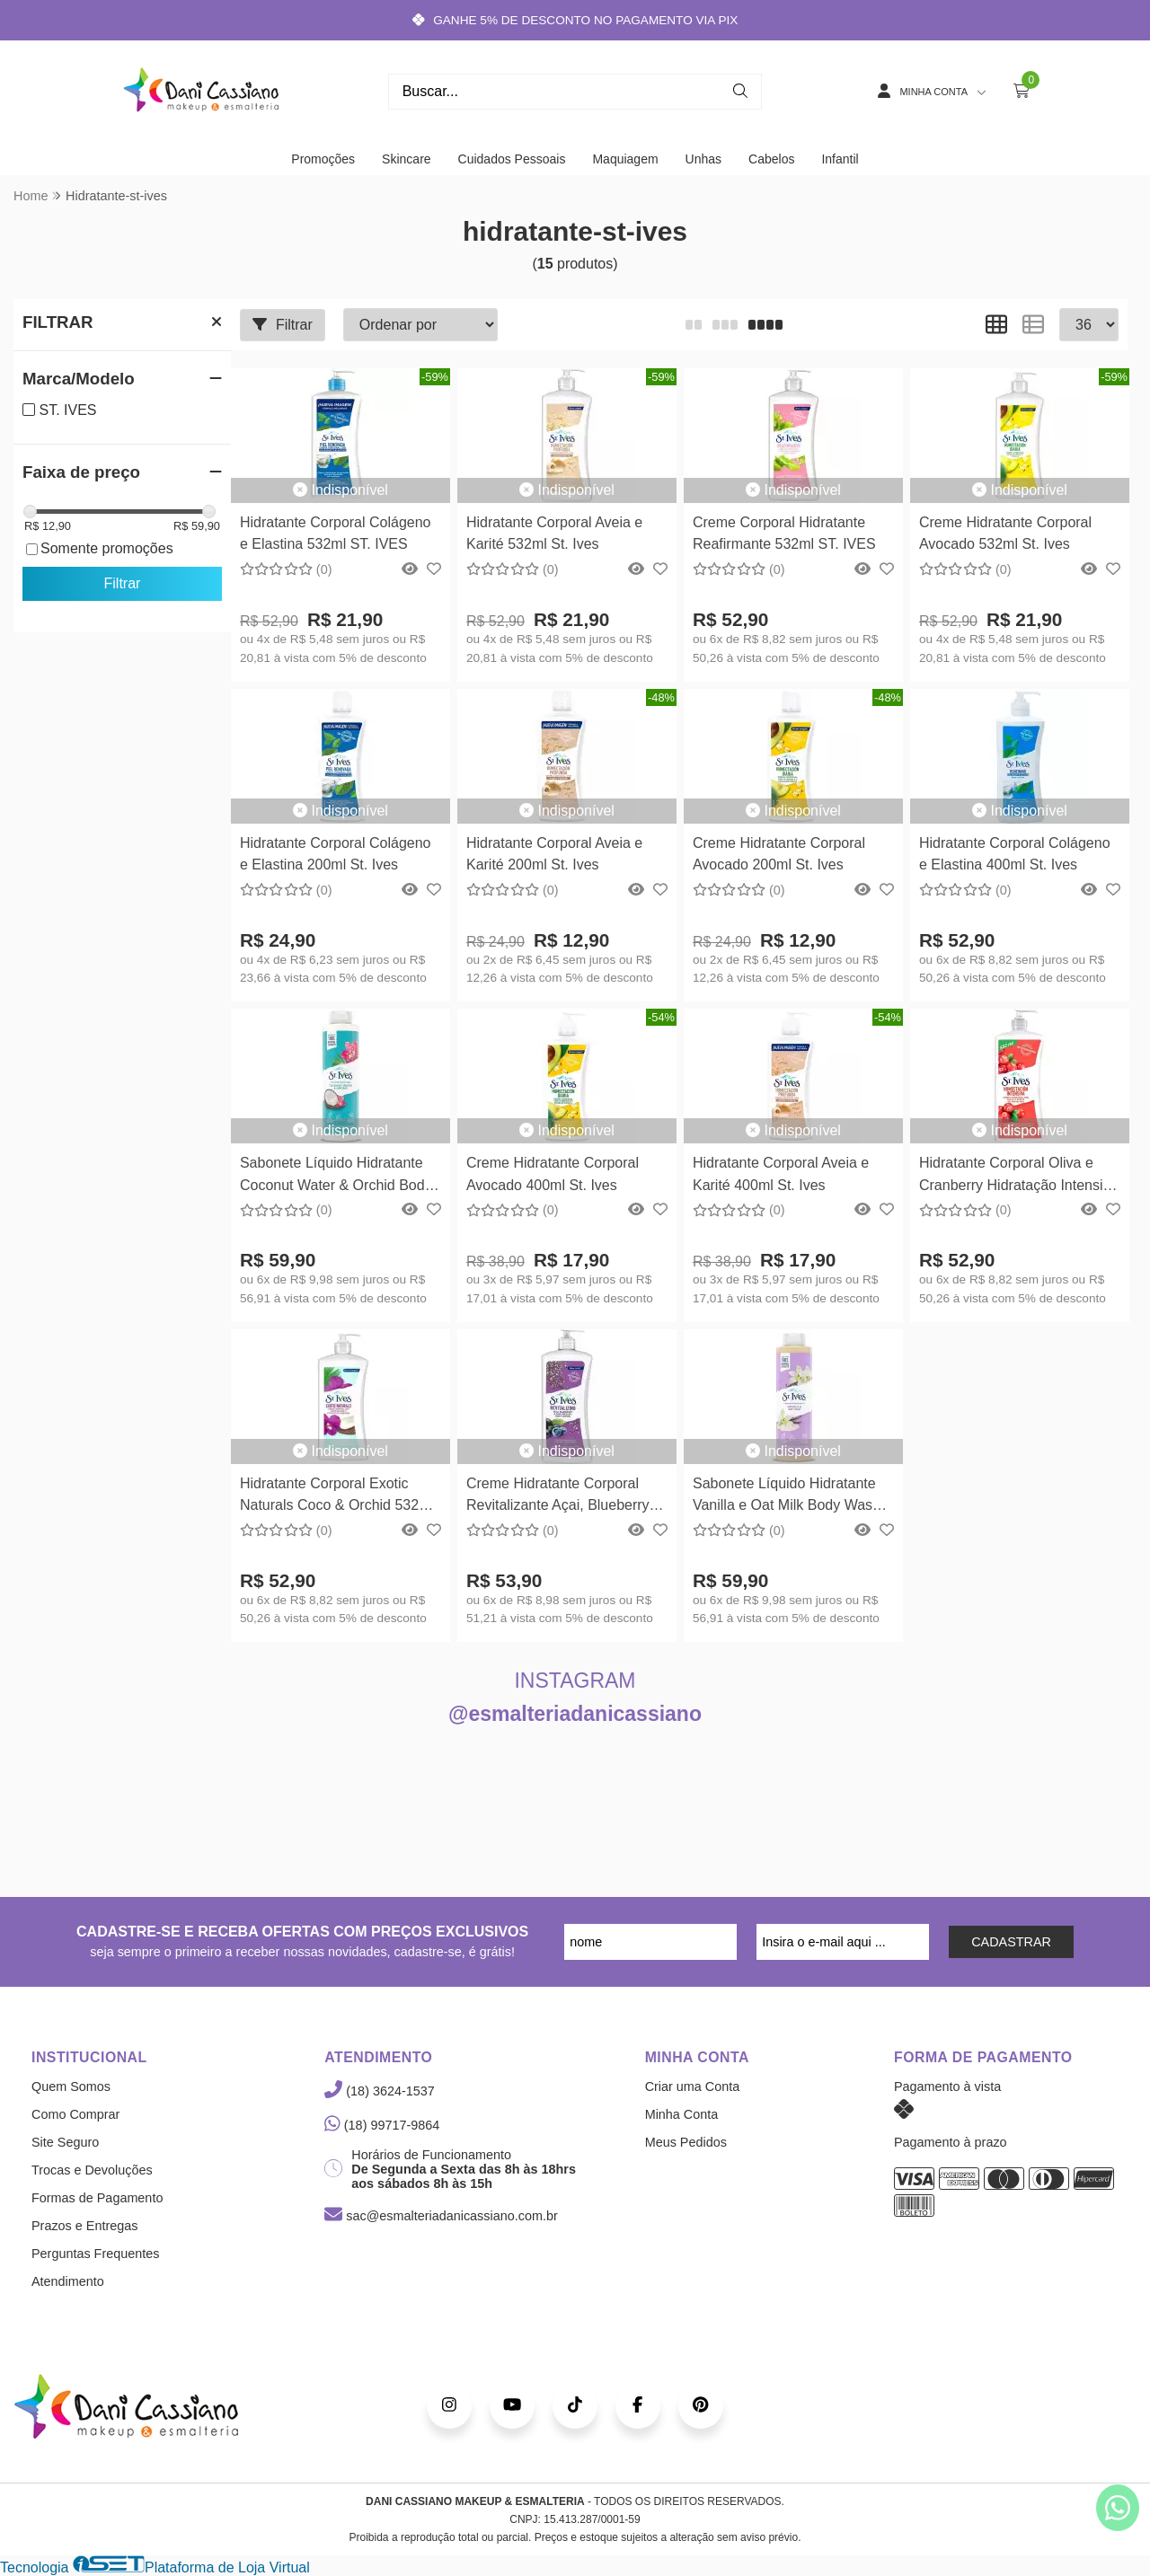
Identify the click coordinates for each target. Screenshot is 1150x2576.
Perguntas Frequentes (95, 2253)
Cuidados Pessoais (512, 159)
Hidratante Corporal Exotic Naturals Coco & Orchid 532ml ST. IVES (337, 1497)
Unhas (703, 159)
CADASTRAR (1011, 1942)
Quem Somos (71, 2086)
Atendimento (67, 2281)
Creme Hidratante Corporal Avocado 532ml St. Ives (1005, 533)
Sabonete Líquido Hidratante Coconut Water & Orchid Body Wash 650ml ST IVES (336, 1176)
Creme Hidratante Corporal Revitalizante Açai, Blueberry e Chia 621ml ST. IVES (563, 1497)
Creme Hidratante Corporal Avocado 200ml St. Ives (779, 853)
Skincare (406, 159)
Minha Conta (682, 2114)
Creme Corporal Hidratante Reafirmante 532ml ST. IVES (784, 533)
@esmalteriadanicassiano (575, 1713)
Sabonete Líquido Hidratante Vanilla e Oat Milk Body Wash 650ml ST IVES (786, 1497)
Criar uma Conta (692, 2086)
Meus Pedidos (686, 2142)
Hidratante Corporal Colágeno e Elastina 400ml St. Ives (1014, 853)
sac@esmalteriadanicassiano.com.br (440, 2216)
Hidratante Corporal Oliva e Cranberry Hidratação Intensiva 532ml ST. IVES (1018, 1176)
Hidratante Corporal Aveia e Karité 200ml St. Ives (554, 853)
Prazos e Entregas (84, 2226)
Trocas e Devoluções (92, 2170)
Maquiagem (625, 159)
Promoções (323, 159)
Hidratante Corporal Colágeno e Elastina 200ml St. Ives (335, 853)
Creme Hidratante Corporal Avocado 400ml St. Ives (552, 1173)
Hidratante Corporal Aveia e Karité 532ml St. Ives (554, 533)
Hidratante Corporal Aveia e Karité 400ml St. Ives (781, 1173)
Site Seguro (65, 2142)
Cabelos (771, 159)
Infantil (839, 159)
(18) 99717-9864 (381, 2125)
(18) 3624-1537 (379, 2091)
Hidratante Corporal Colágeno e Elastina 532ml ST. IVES (335, 533)
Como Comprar (75, 2114)
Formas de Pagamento (97, 2198)
